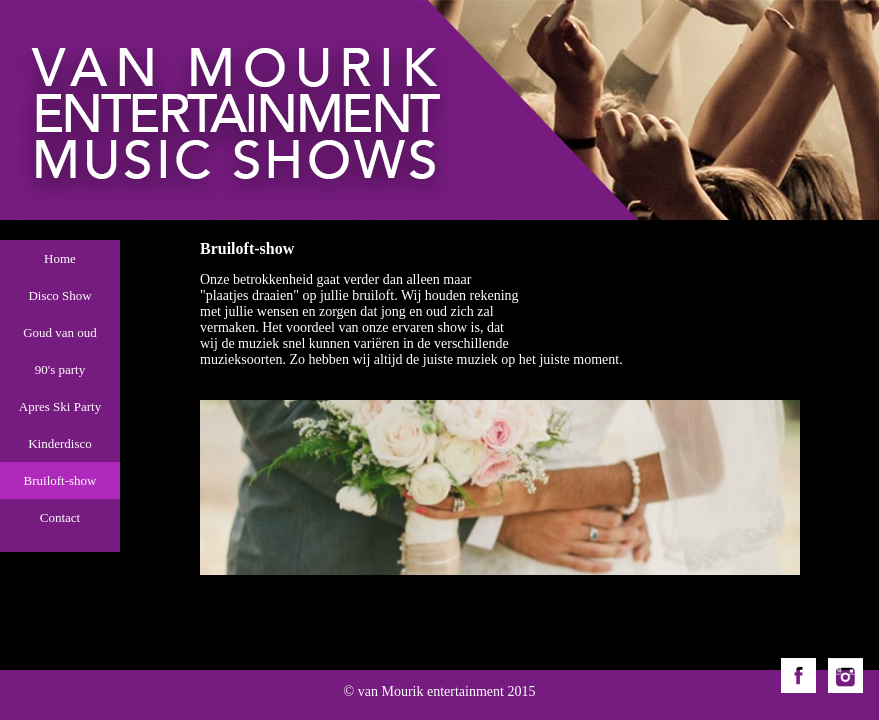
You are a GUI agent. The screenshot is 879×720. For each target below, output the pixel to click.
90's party (60, 369)
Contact (60, 517)
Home (60, 258)
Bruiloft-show (60, 480)
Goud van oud (60, 332)
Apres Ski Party (60, 406)
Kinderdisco (60, 443)
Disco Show (59, 295)
